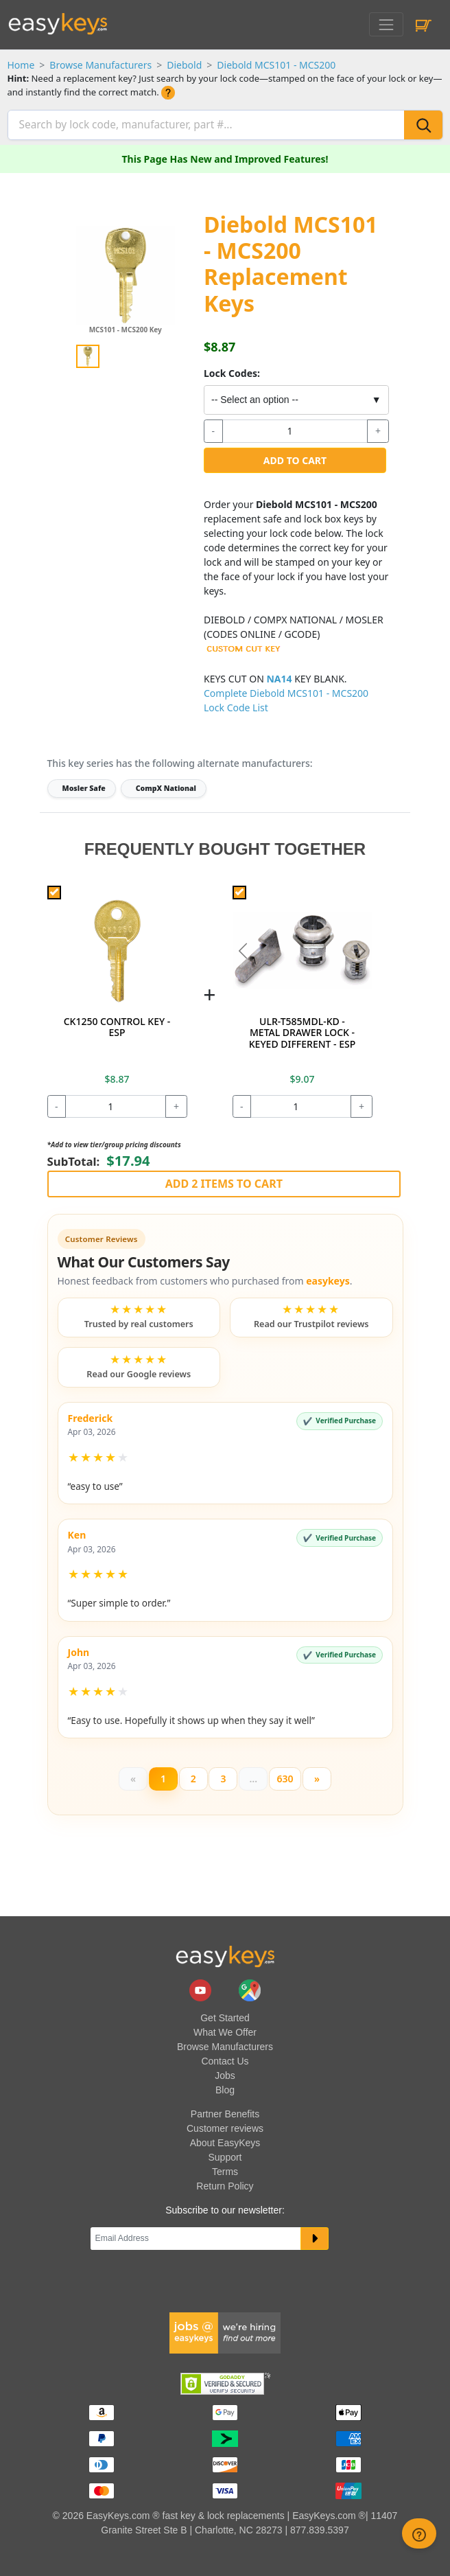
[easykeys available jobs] (225, 2332)
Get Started (225, 2017)
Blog (225, 2089)
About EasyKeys (225, 2142)
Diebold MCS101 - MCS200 (276, 64)
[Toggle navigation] (386, 24)
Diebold (184, 64)
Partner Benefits (225, 2113)
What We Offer (225, 2032)
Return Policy (224, 2186)
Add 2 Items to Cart (224, 1183)
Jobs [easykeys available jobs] (225, 2075)
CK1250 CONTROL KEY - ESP (117, 1027)
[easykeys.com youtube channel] (202, 1989)
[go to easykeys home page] (225, 1956)
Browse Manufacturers (100, 64)
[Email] (196, 2239)
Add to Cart (295, 460)
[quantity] (295, 431)
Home (21, 64)
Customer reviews (225, 2128)
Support (224, 2157)
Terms (225, 2171)
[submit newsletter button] (314, 2239)
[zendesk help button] (419, 2533)
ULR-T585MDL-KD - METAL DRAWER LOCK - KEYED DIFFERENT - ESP (302, 1033)
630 (285, 1778)
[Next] (317, 1779)
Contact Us (224, 2061)
